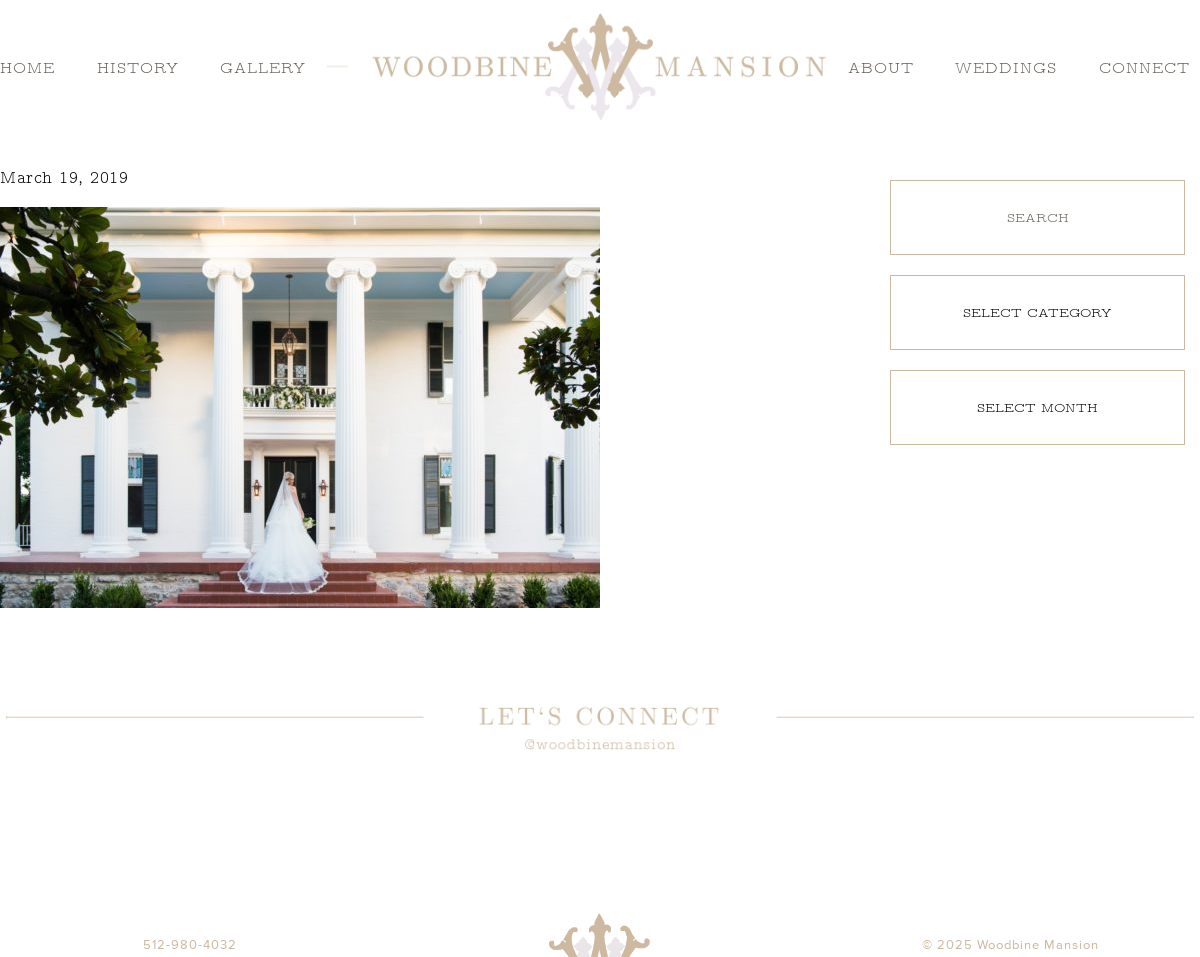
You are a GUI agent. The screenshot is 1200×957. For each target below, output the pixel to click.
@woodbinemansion (600, 745)
